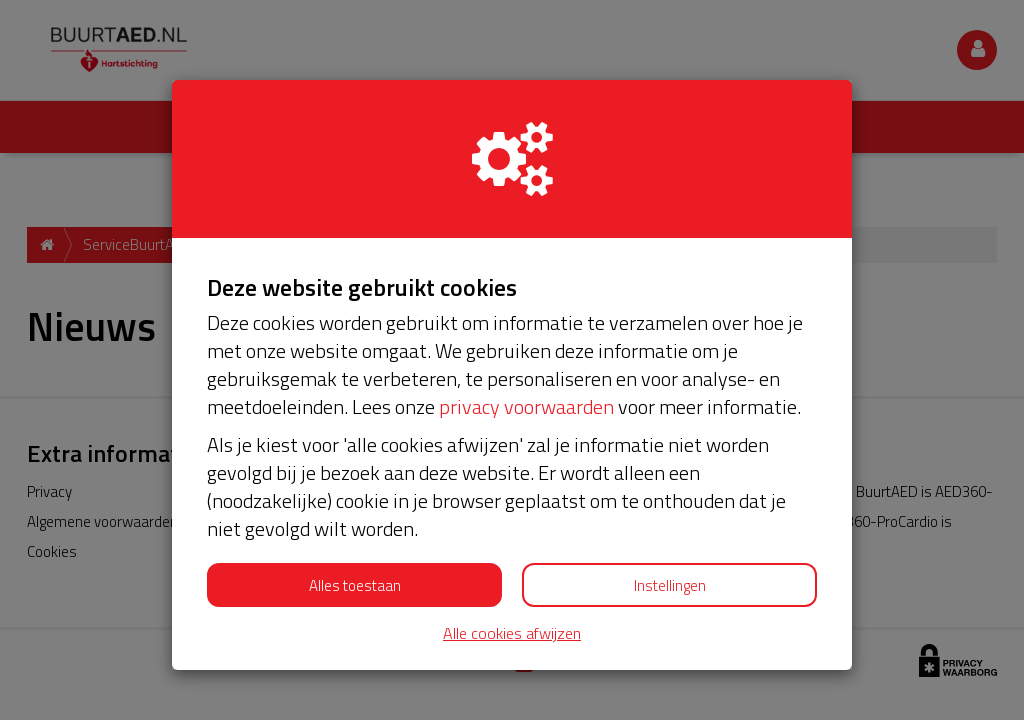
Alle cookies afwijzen (512, 633)
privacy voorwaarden (526, 406)
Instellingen (670, 585)
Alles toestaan (355, 585)
